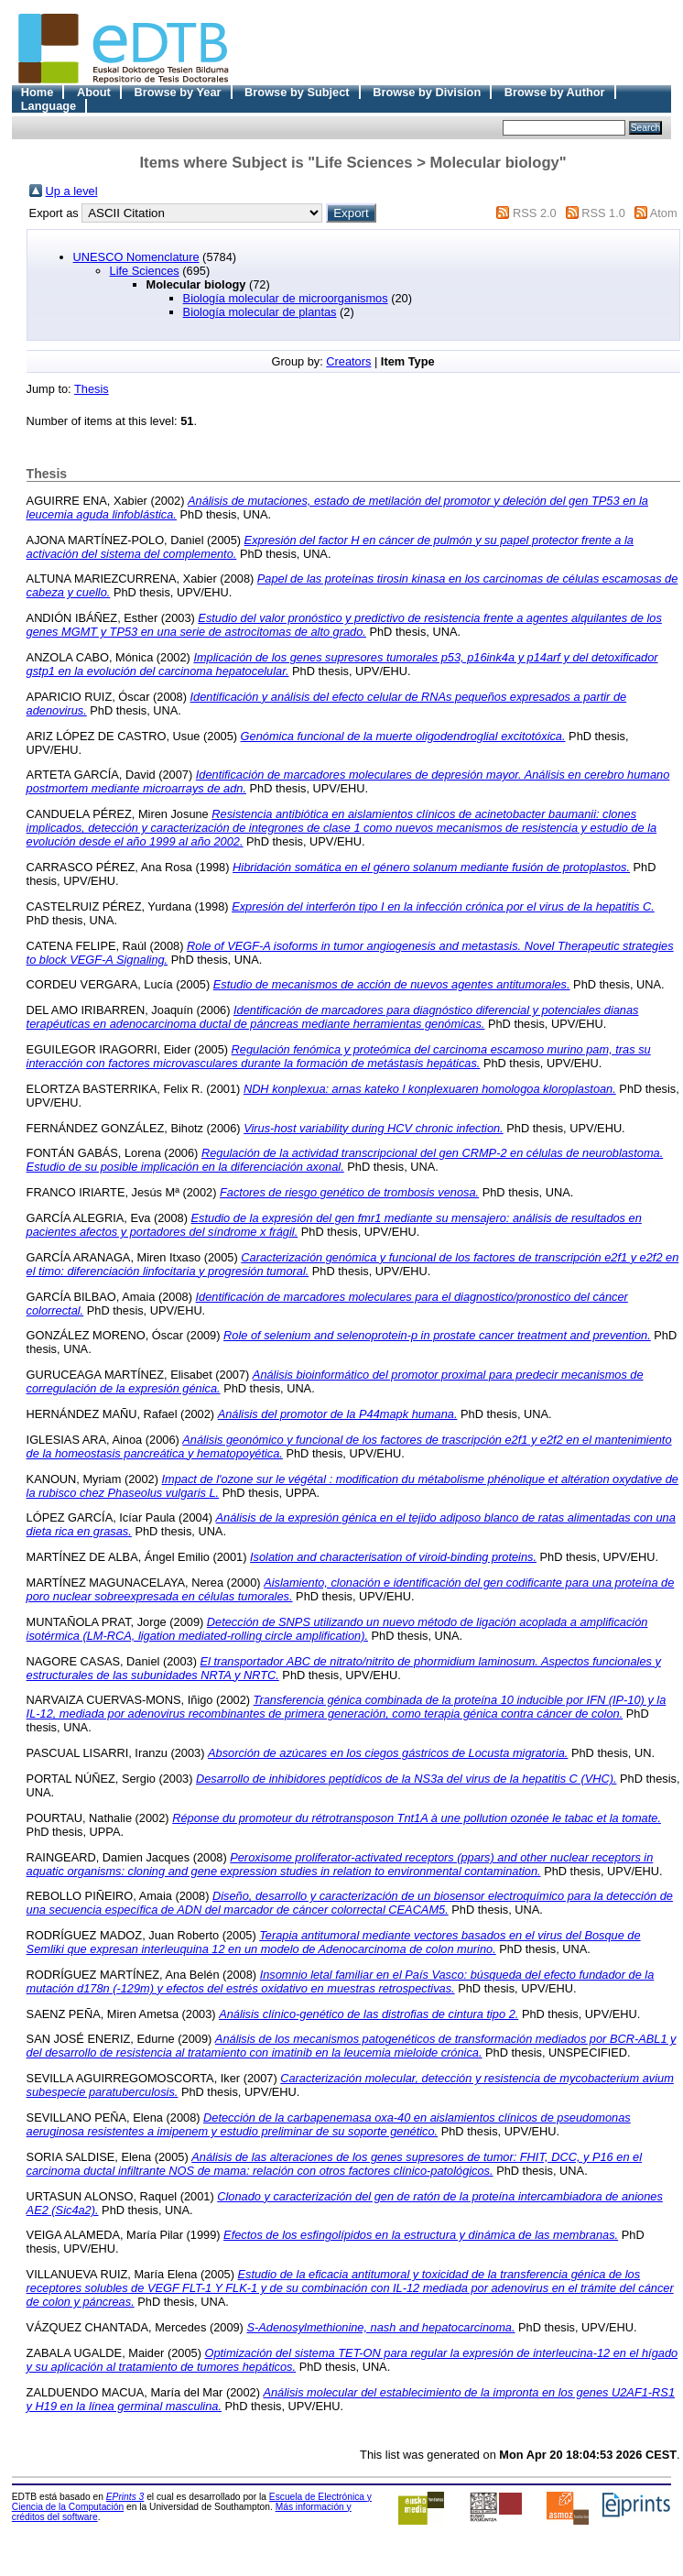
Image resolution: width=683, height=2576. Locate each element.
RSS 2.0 (535, 213)
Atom (664, 213)
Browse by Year (177, 92)
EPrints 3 (125, 2497)
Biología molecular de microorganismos (285, 298)
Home (37, 92)
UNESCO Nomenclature (136, 257)
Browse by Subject (297, 92)
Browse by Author (554, 92)
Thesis (91, 389)
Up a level (72, 191)
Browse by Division (427, 92)
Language (48, 106)
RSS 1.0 (603, 213)
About (94, 92)
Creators (348, 361)
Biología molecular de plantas (260, 312)
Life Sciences (144, 271)
